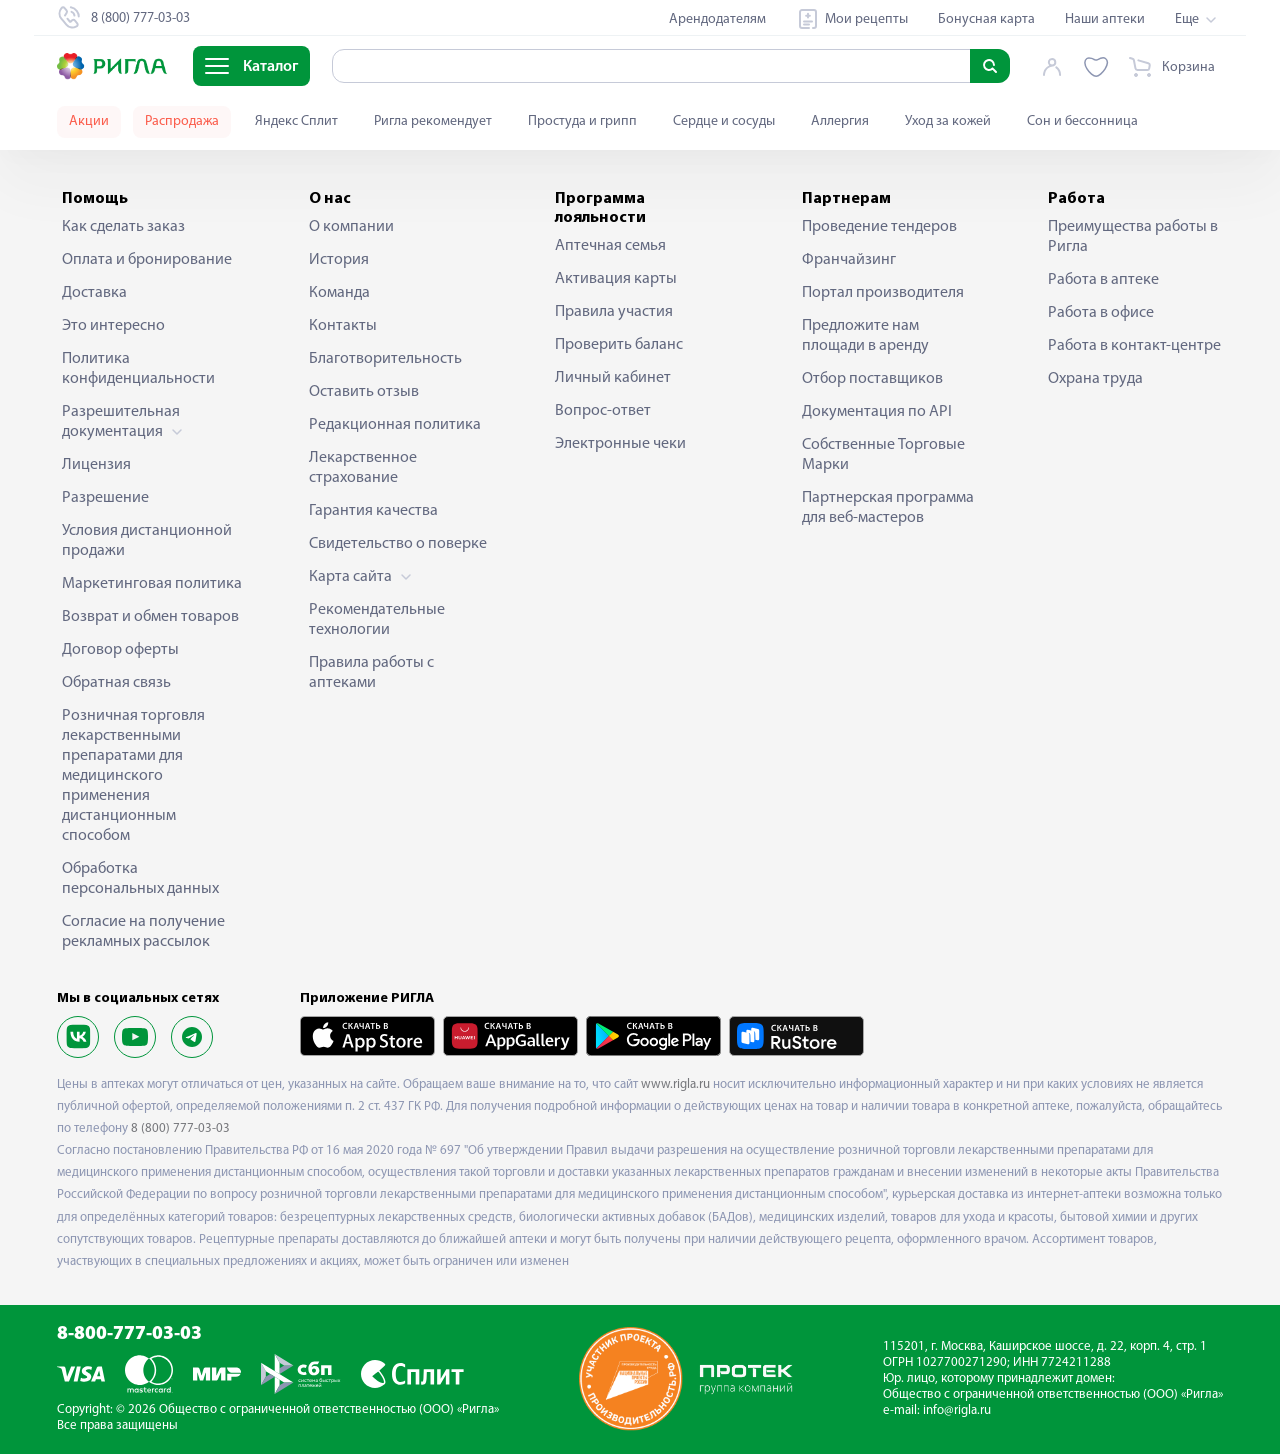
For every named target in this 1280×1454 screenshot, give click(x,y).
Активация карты (616, 279)
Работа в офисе (1101, 313)
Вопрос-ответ (603, 411)
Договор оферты (120, 650)
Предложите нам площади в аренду (865, 336)
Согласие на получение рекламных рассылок (143, 932)
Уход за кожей (948, 121)
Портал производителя (883, 293)
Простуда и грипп (582, 121)
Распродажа (182, 121)
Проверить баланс (619, 345)
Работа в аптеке (1103, 280)
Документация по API (877, 412)
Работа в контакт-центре (1134, 346)
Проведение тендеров (879, 227)
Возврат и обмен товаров (150, 617)
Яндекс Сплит (296, 121)
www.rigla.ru (675, 1084)
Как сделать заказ (123, 227)
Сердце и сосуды (724, 121)
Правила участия (614, 312)
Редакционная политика (395, 425)
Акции (89, 121)
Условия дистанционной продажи (147, 541)
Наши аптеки (1105, 19)
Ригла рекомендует (433, 121)
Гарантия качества (373, 511)
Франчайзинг (849, 260)
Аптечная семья (610, 246)
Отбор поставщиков (872, 379)
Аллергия (840, 121)
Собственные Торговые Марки (883, 455)
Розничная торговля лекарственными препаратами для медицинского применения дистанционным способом (133, 776)
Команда (339, 293)
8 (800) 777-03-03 (180, 1128)
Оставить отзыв (364, 392)
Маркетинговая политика (152, 584)
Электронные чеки (620, 444)
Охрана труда (1095, 379)
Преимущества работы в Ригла (1133, 237)
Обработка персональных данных (140, 879)
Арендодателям (717, 19)
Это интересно (113, 326)
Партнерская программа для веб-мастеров (888, 508)
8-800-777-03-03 (129, 1334)
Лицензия (96, 465)
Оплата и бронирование (147, 260)
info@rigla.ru (957, 1410)
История (339, 260)
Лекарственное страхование (363, 468)
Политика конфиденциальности (138, 369)
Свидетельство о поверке (398, 544)
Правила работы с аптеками (371, 673)
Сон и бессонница (1082, 121)
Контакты (343, 326)
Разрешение (105, 498)
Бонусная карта (986, 19)
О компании (351, 227)
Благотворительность (385, 359)
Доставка (94, 293)
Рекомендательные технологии (377, 620)
